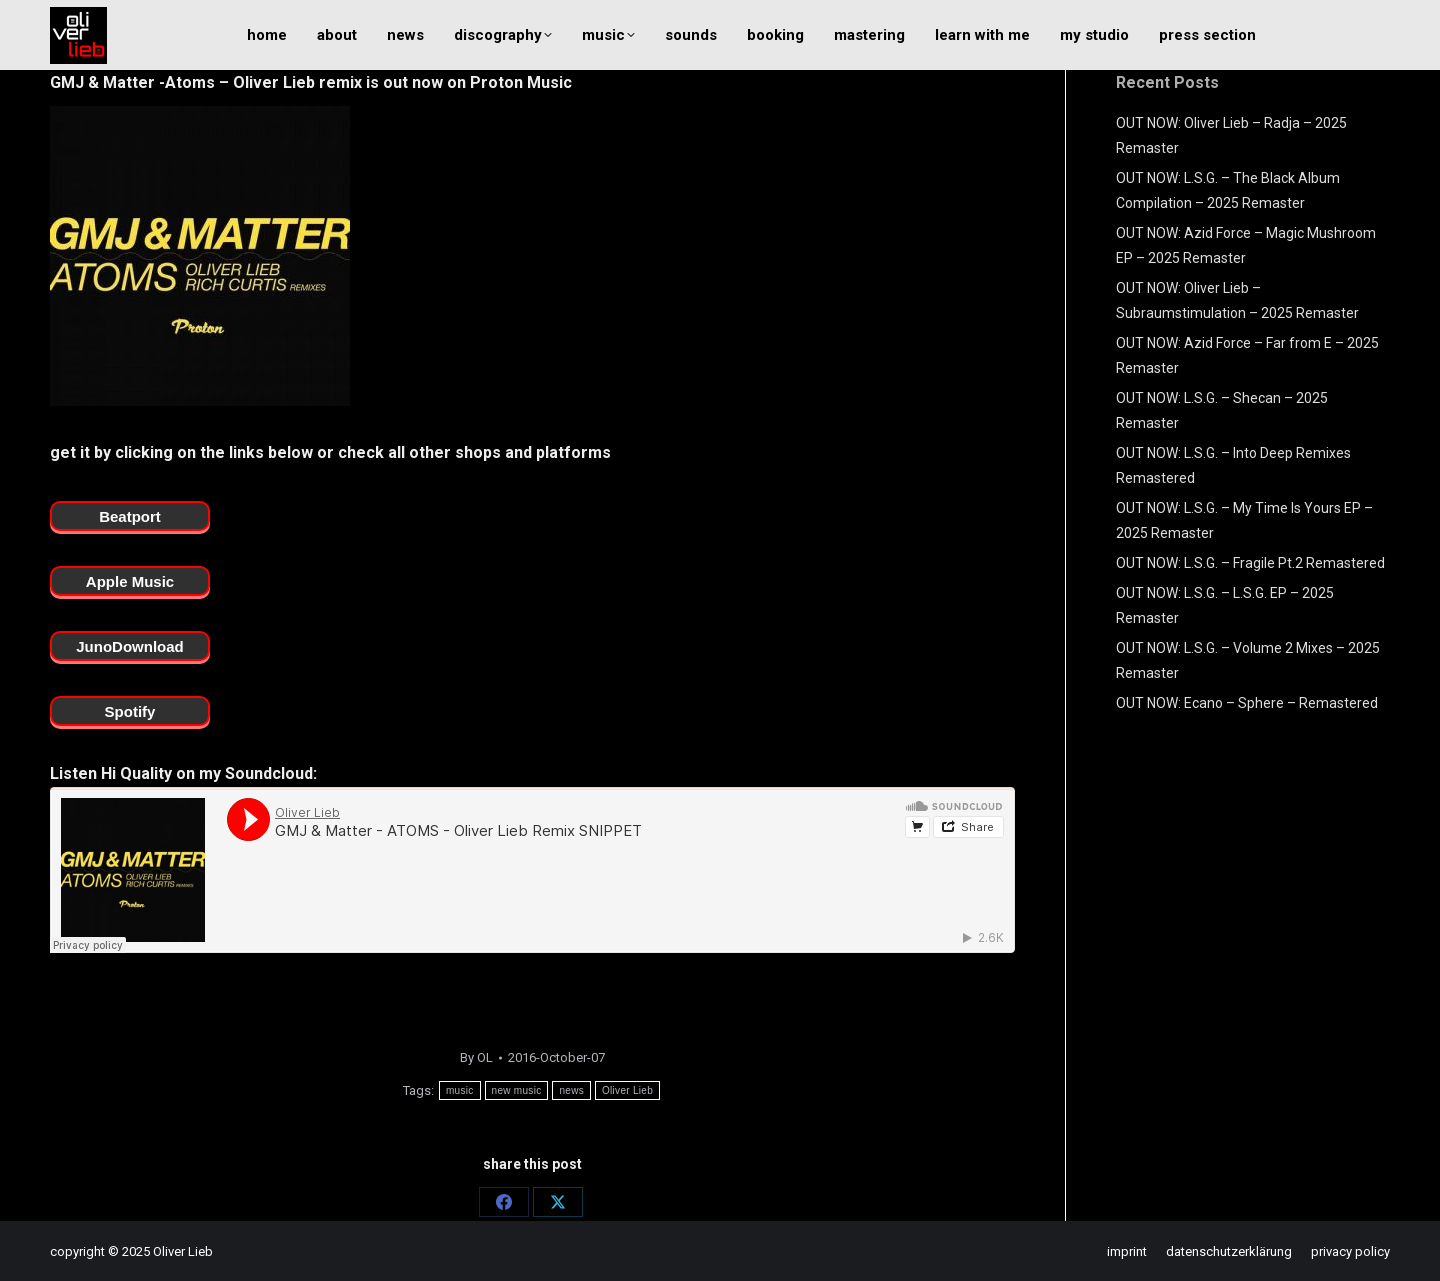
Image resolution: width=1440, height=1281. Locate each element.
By (476, 1057)
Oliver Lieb (627, 1090)
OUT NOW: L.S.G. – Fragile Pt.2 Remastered (1250, 563)
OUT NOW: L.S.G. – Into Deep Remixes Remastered (1233, 465)
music (460, 1090)
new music (517, 1090)
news (571, 1090)
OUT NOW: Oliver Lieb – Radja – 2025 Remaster (1231, 135)
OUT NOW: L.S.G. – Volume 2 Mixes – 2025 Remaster (1248, 660)
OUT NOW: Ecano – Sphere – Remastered (1247, 703)
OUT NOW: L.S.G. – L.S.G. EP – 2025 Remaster (1225, 605)
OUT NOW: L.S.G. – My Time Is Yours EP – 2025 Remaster (1244, 520)
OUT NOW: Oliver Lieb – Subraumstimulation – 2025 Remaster (1237, 300)
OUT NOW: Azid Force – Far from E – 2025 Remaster (1247, 355)
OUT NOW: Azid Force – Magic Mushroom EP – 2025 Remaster (1246, 245)
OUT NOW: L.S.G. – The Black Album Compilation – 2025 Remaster (1228, 190)
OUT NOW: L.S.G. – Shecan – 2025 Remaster (1222, 410)
